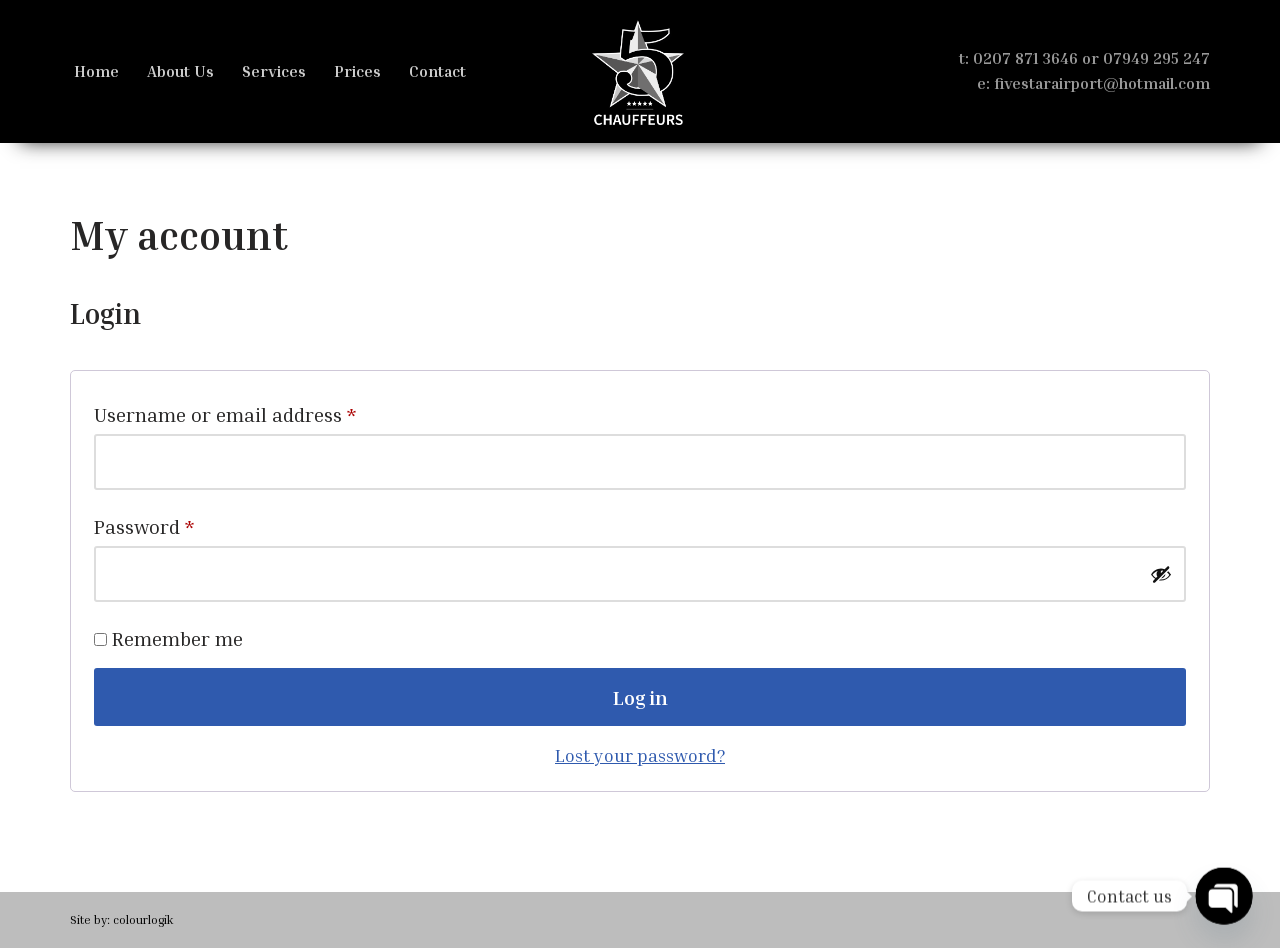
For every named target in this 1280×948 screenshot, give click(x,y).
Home (96, 71)
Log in (640, 697)
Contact (437, 71)
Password (144, 522)
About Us (180, 71)
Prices (357, 71)
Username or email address (225, 410)
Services (274, 71)
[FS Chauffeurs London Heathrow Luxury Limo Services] (640, 71)
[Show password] (1161, 574)
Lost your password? (640, 755)
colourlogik (143, 919)
